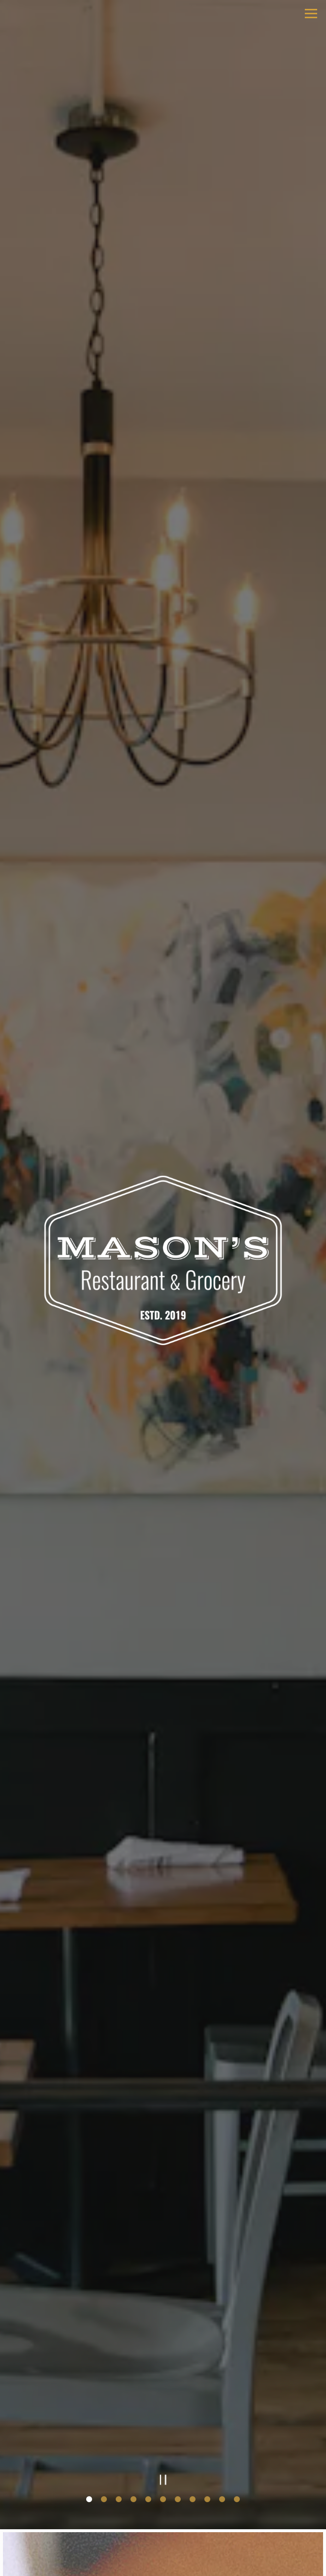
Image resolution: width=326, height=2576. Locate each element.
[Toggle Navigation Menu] (311, 13)
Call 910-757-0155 (163, 2512)
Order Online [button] (163, 2538)
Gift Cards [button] (163, 2563)
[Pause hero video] (163, 2480)
